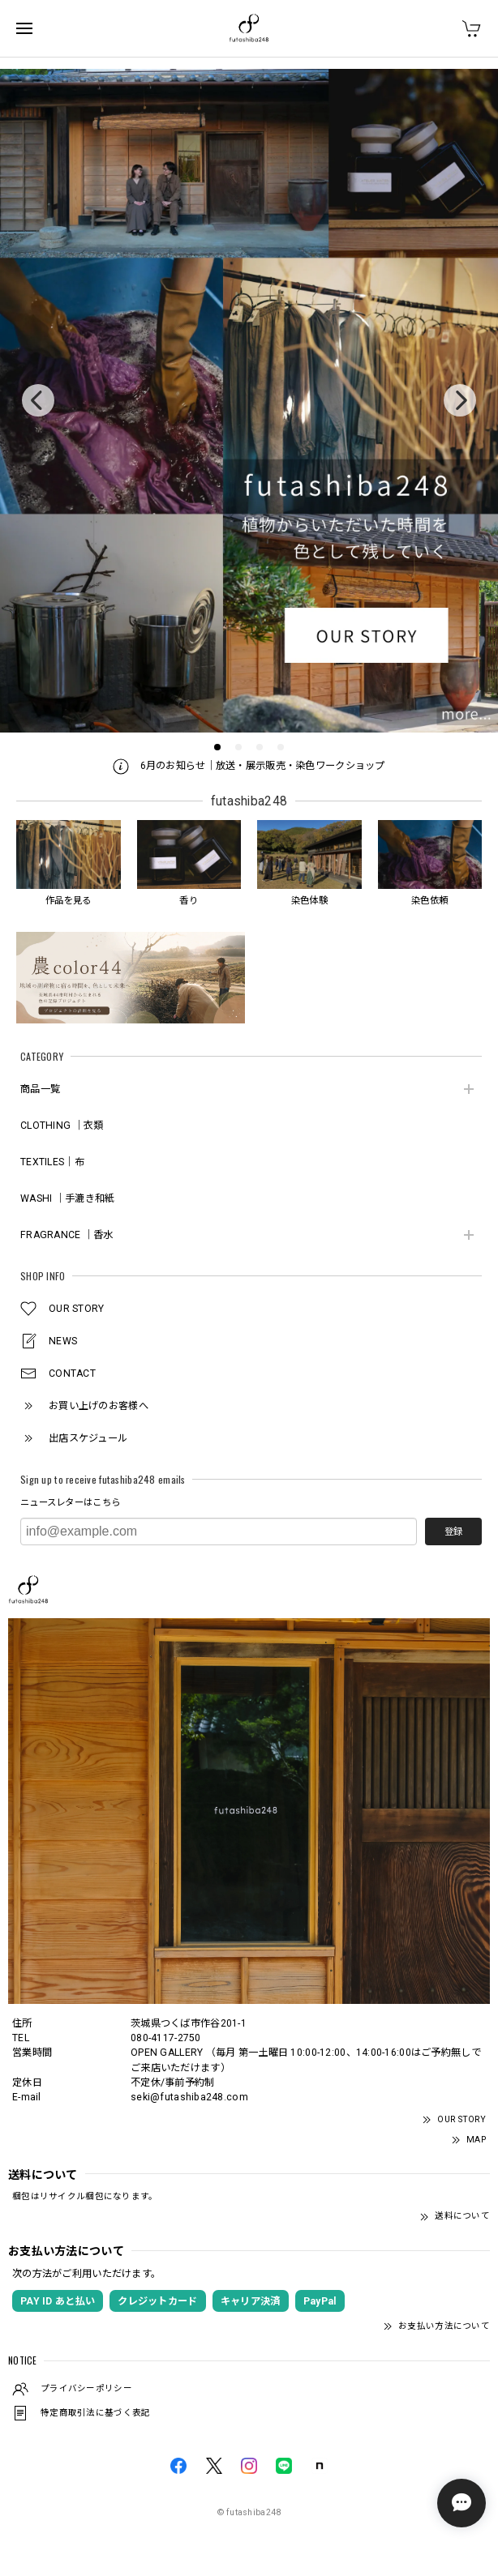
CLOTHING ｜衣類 (61, 1125)
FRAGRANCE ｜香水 (67, 1235)
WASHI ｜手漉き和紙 (67, 1198)
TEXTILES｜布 (52, 1162)
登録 (453, 1531)
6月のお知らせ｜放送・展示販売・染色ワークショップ (248, 765)
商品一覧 (40, 1089)
